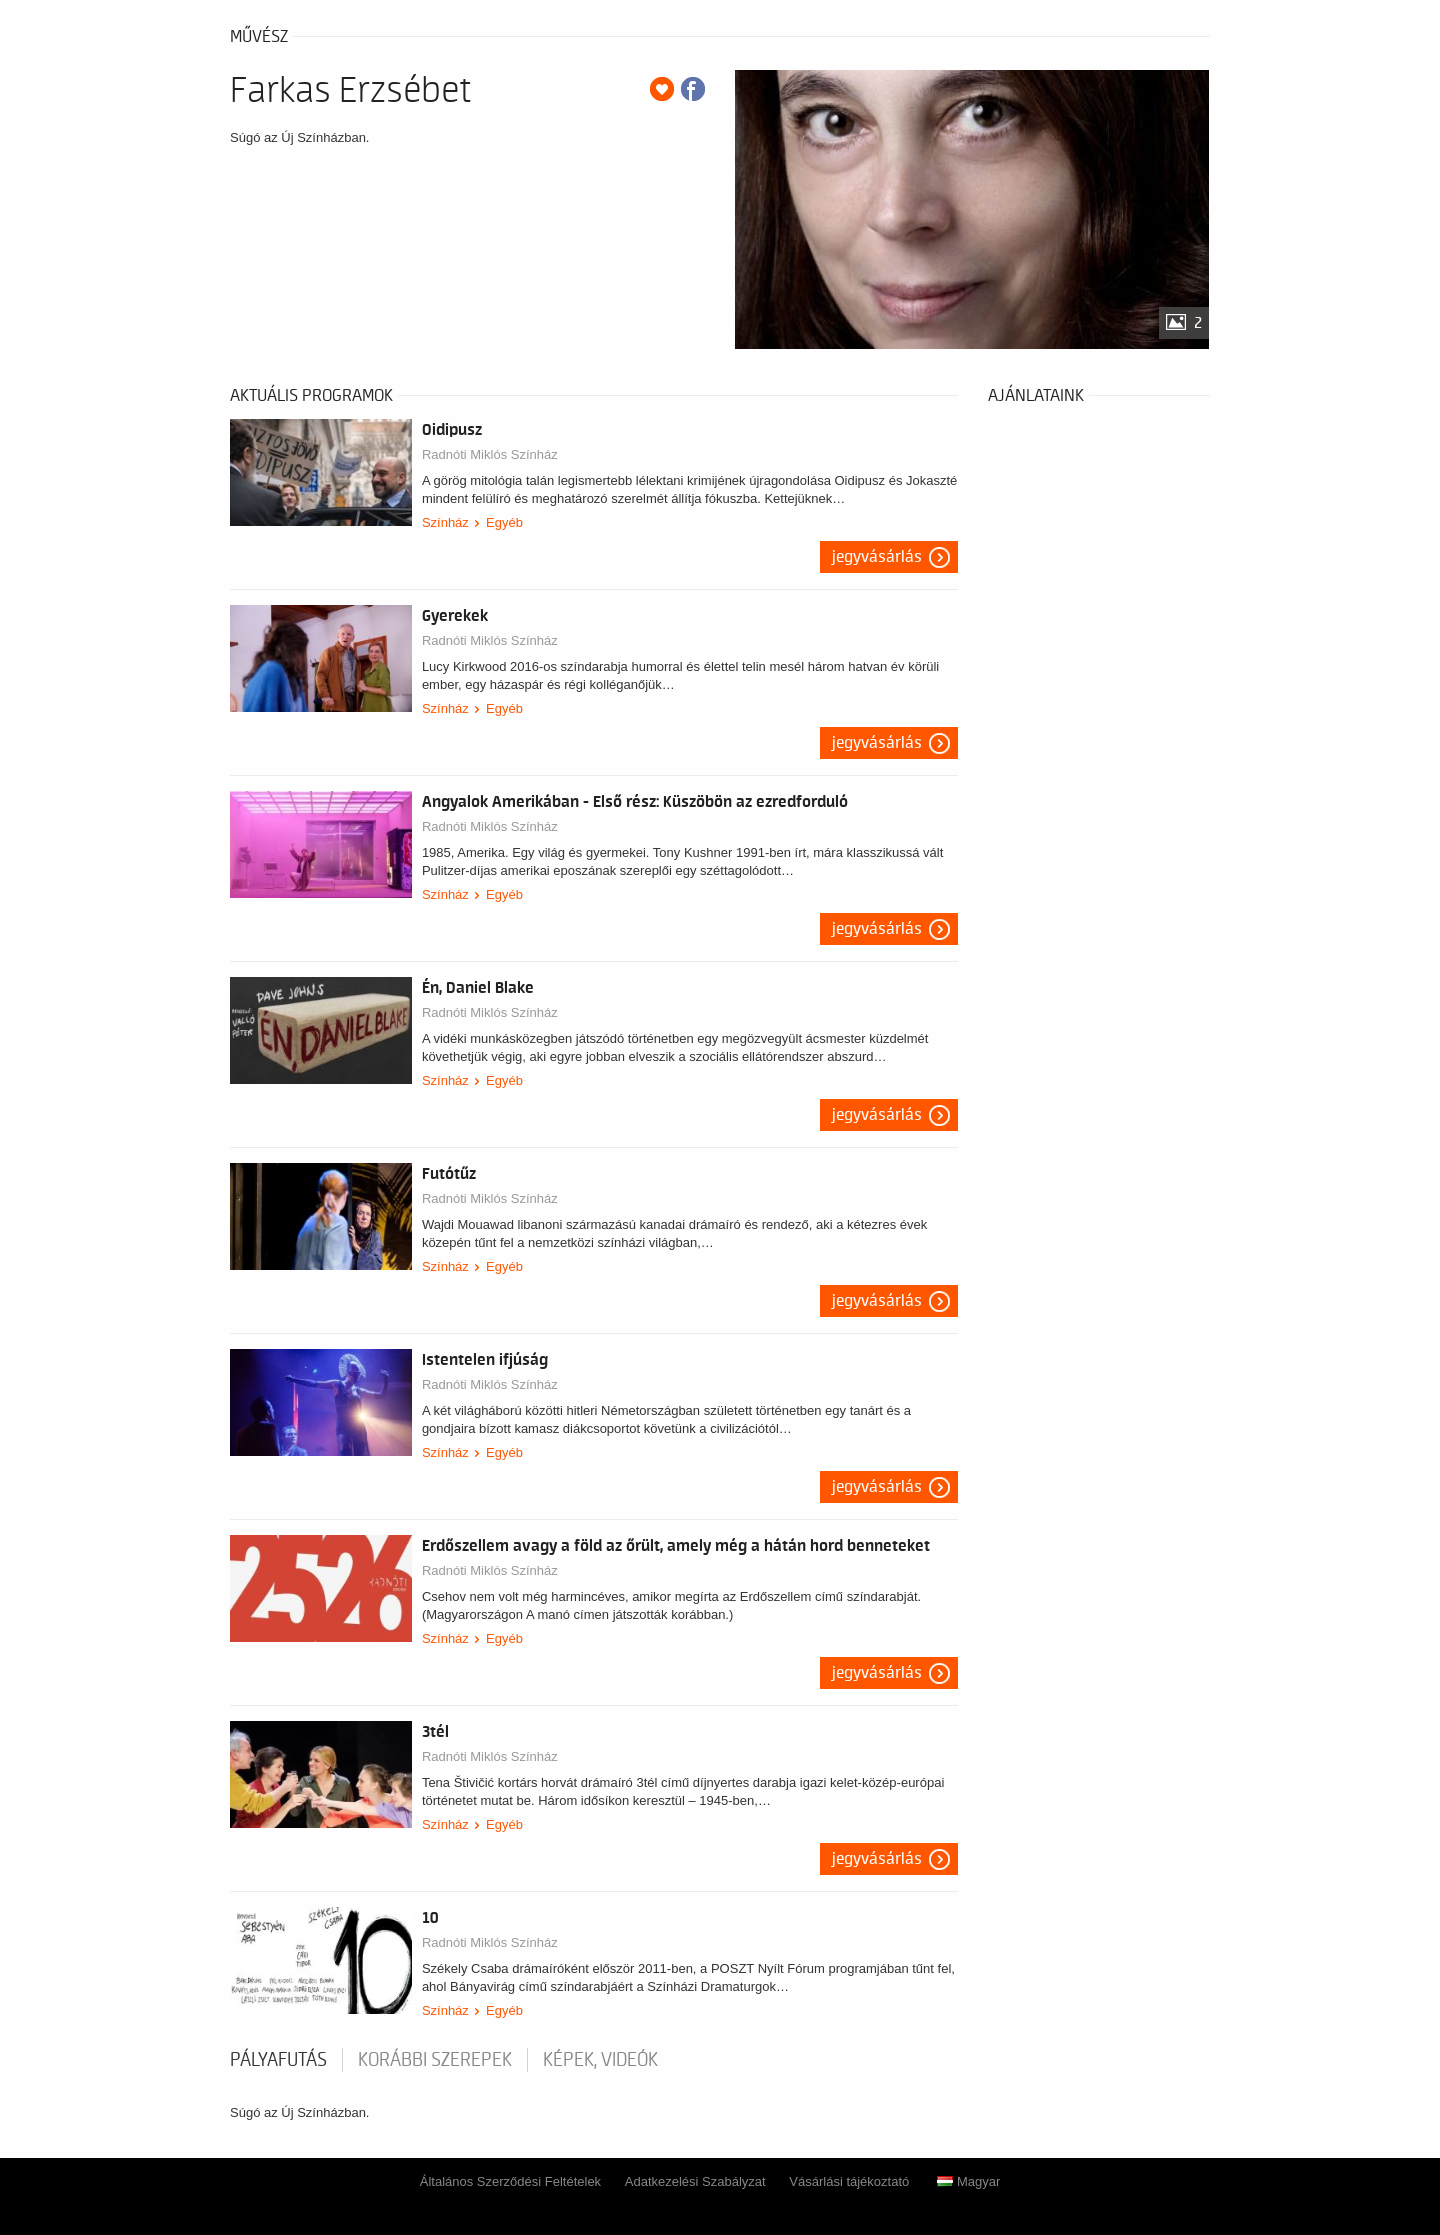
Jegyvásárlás (877, 557)
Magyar (968, 2181)
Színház (445, 522)
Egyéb (504, 522)
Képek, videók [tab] (600, 2060)
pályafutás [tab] (278, 2060)
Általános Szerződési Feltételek (510, 2181)
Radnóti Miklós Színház (490, 454)
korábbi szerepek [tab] (435, 2060)
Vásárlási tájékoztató (849, 2181)
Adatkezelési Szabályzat (695, 2181)
